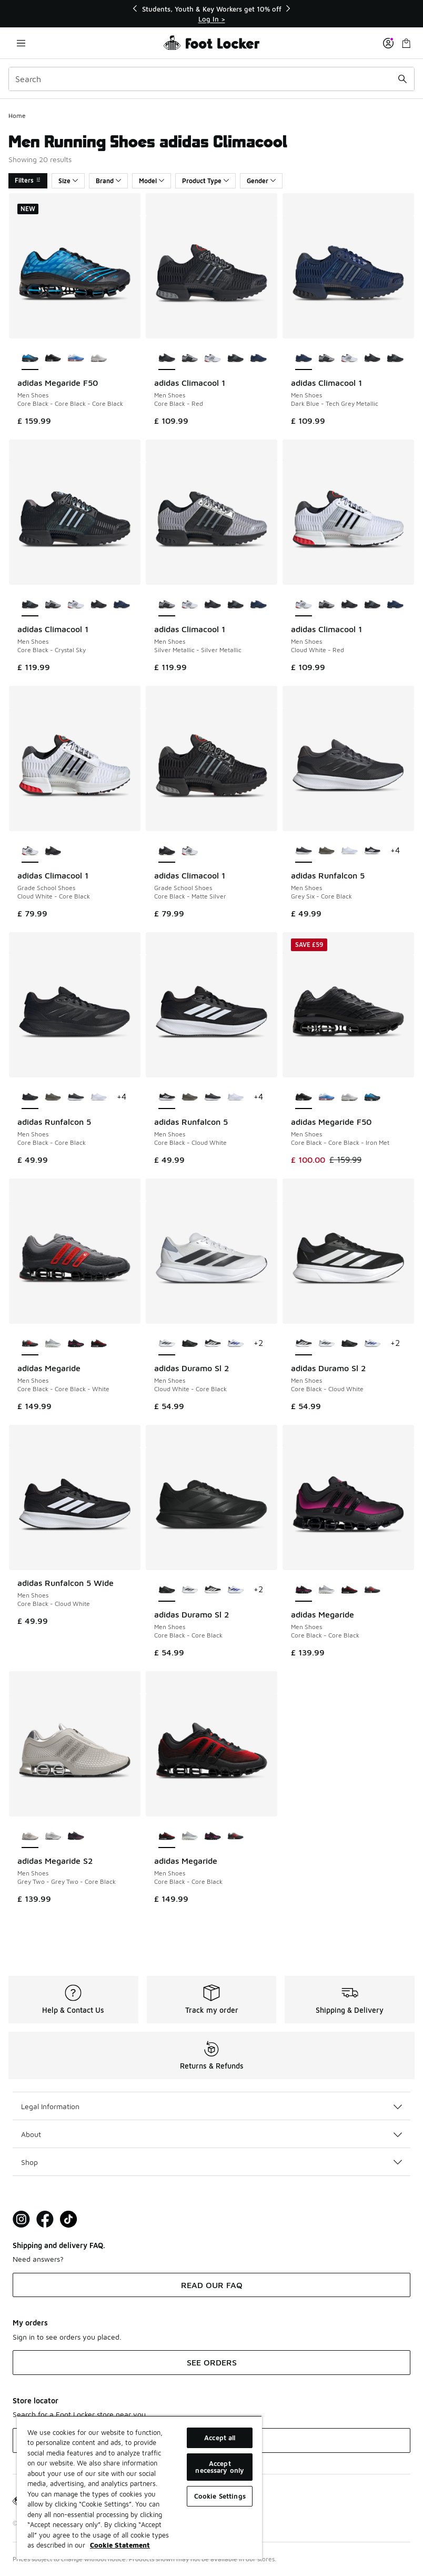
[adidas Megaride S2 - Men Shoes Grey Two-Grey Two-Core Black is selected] (30, 1836)
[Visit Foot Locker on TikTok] (68, 2219)
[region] (139, 2487)
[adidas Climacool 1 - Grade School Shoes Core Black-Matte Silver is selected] (166, 851)
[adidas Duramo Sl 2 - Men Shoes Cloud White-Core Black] (326, 1343)
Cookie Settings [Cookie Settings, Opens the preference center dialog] (220, 2496)
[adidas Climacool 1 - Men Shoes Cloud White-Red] (212, 358)
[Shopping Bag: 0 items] (406, 42)
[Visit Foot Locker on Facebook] (45, 2219)
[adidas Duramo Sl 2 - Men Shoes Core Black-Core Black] (190, 1343)
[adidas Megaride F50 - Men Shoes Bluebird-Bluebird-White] (75, 358)
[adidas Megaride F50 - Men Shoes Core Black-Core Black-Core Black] (372, 1097)
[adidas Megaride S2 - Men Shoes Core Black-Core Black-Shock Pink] (75, 1836)
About (211, 2134)
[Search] (211, 79)
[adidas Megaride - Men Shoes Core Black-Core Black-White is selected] (30, 1343)
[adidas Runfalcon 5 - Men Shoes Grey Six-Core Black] (75, 1097)
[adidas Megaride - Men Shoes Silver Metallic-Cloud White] (53, 1343)
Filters (28, 180)
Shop (211, 2162)
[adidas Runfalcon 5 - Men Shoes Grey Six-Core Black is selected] (303, 851)
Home (17, 115)
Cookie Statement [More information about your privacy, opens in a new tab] (120, 2545)
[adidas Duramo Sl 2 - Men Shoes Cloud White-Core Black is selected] (166, 1343)
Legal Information (211, 2106)
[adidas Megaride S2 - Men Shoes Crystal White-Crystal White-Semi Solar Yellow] (53, 1836)
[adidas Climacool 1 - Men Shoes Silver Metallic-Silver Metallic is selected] (166, 604)
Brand (108, 181)
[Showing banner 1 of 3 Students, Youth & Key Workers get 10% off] (211, 14)
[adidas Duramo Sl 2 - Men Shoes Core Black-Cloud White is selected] (303, 1343)
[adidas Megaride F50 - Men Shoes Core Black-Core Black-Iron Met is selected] (303, 1097)
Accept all (219, 2437)
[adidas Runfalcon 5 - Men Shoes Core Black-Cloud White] (372, 851)
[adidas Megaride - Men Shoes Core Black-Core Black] (75, 1343)
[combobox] (211, 79)
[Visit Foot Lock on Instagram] (21, 2219)
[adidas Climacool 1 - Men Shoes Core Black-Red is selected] (166, 358)
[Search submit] (402, 79)
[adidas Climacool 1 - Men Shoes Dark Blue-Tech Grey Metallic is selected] (303, 358)
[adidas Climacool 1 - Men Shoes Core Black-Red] (372, 358)
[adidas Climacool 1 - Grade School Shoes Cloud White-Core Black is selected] (30, 851)
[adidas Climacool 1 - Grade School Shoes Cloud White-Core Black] (190, 851)
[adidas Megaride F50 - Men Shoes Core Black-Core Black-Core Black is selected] (30, 358)
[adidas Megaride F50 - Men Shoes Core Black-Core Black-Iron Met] (53, 358)
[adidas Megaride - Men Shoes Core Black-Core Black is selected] (303, 1590)
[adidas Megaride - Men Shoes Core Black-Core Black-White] (372, 1590)
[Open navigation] (21, 42)
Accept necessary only (219, 2466)
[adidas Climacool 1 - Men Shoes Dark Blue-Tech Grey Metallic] (258, 358)
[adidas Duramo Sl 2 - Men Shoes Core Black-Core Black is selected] (166, 1590)
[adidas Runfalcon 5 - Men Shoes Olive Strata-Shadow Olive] (326, 851)
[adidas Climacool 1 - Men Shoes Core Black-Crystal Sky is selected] (30, 604)
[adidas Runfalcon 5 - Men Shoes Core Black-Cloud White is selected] (166, 1097)
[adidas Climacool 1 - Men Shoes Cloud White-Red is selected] (303, 604)
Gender (261, 181)
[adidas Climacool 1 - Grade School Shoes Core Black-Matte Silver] (53, 851)
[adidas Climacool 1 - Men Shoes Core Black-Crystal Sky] (235, 358)
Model (151, 181)
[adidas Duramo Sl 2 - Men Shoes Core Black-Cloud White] (212, 1343)
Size (68, 181)
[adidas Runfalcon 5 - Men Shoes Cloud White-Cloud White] (349, 851)
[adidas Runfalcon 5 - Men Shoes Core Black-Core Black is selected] (30, 1097)
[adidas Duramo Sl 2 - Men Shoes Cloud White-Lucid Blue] (235, 1343)
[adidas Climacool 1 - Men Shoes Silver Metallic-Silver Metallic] (190, 358)
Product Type (205, 181)
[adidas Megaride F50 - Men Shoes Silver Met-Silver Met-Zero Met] (98, 358)
